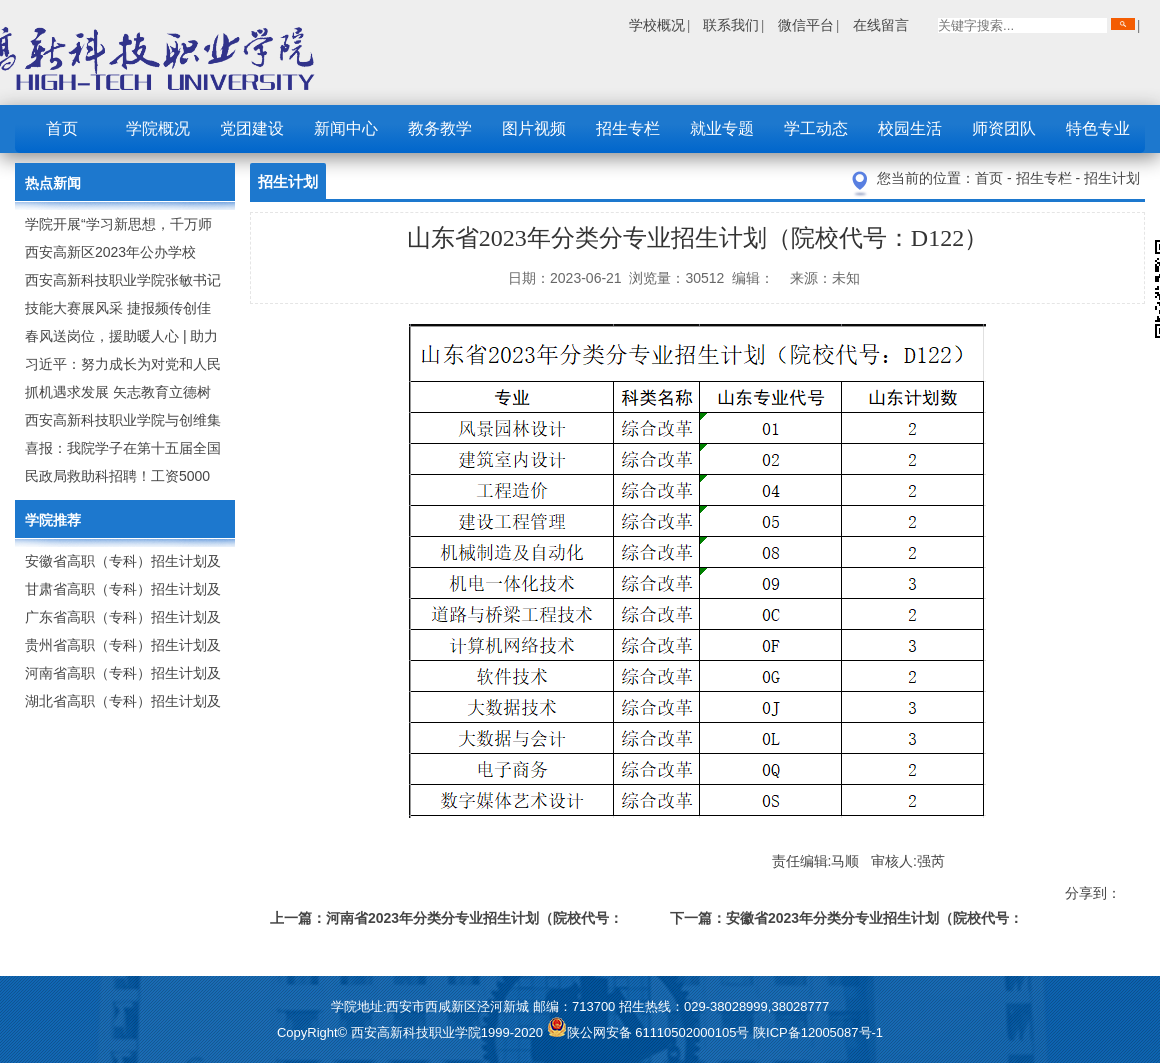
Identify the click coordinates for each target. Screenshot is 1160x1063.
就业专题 (722, 128)
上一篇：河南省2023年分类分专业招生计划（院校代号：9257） (446, 921)
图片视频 (534, 128)
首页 (62, 128)
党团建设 (252, 128)
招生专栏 (628, 128)
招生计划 (1112, 178)
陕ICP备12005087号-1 (818, 1032)
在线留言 (881, 25)
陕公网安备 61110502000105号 (650, 1032)
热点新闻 (53, 183)
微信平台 (806, 25)
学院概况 (158, 128)
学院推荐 (53, 520)
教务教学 (440, 128)
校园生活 (910, 128)
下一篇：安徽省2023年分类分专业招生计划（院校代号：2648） (846, 921)
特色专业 (1098, 128)
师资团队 (1004, 128)
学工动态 (816, 128)
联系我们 (731, 25)
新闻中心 (346, 128)
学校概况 (657, 25)
